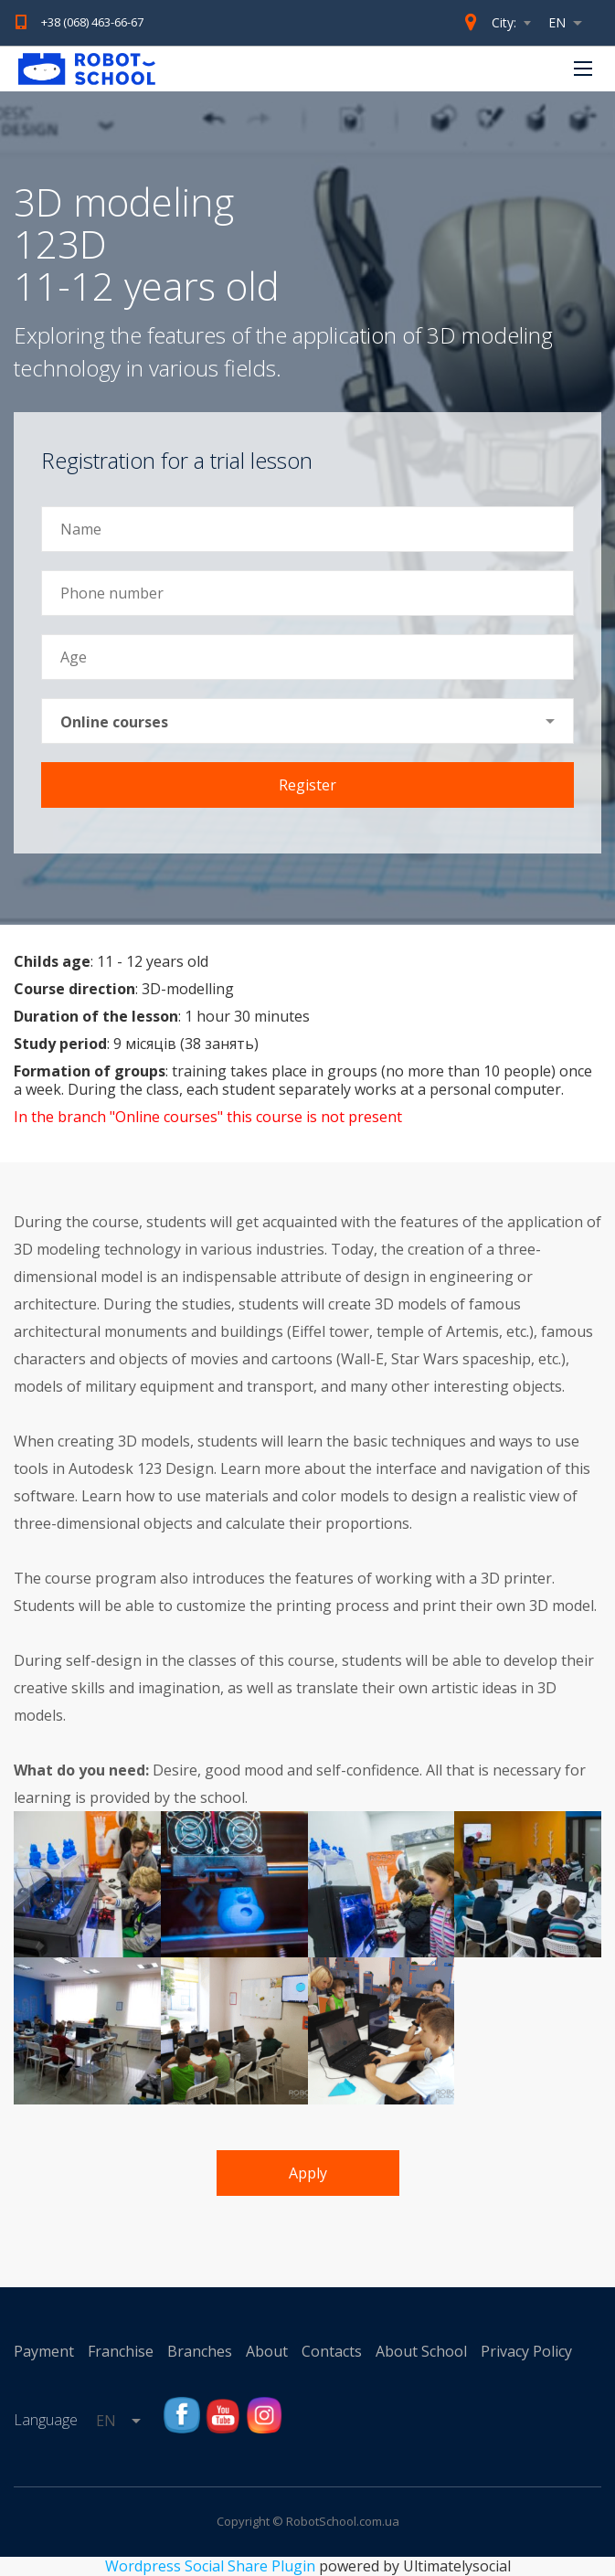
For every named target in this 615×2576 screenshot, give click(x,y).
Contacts (332, 2351)
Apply (308, 2173)
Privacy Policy (526, 2351)
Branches (199, 2351)
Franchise (121, 2351)
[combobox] (570, 23)
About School (421, 2351)
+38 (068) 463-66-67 (92, 22)
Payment (44, 2351)
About (267, 2351)
